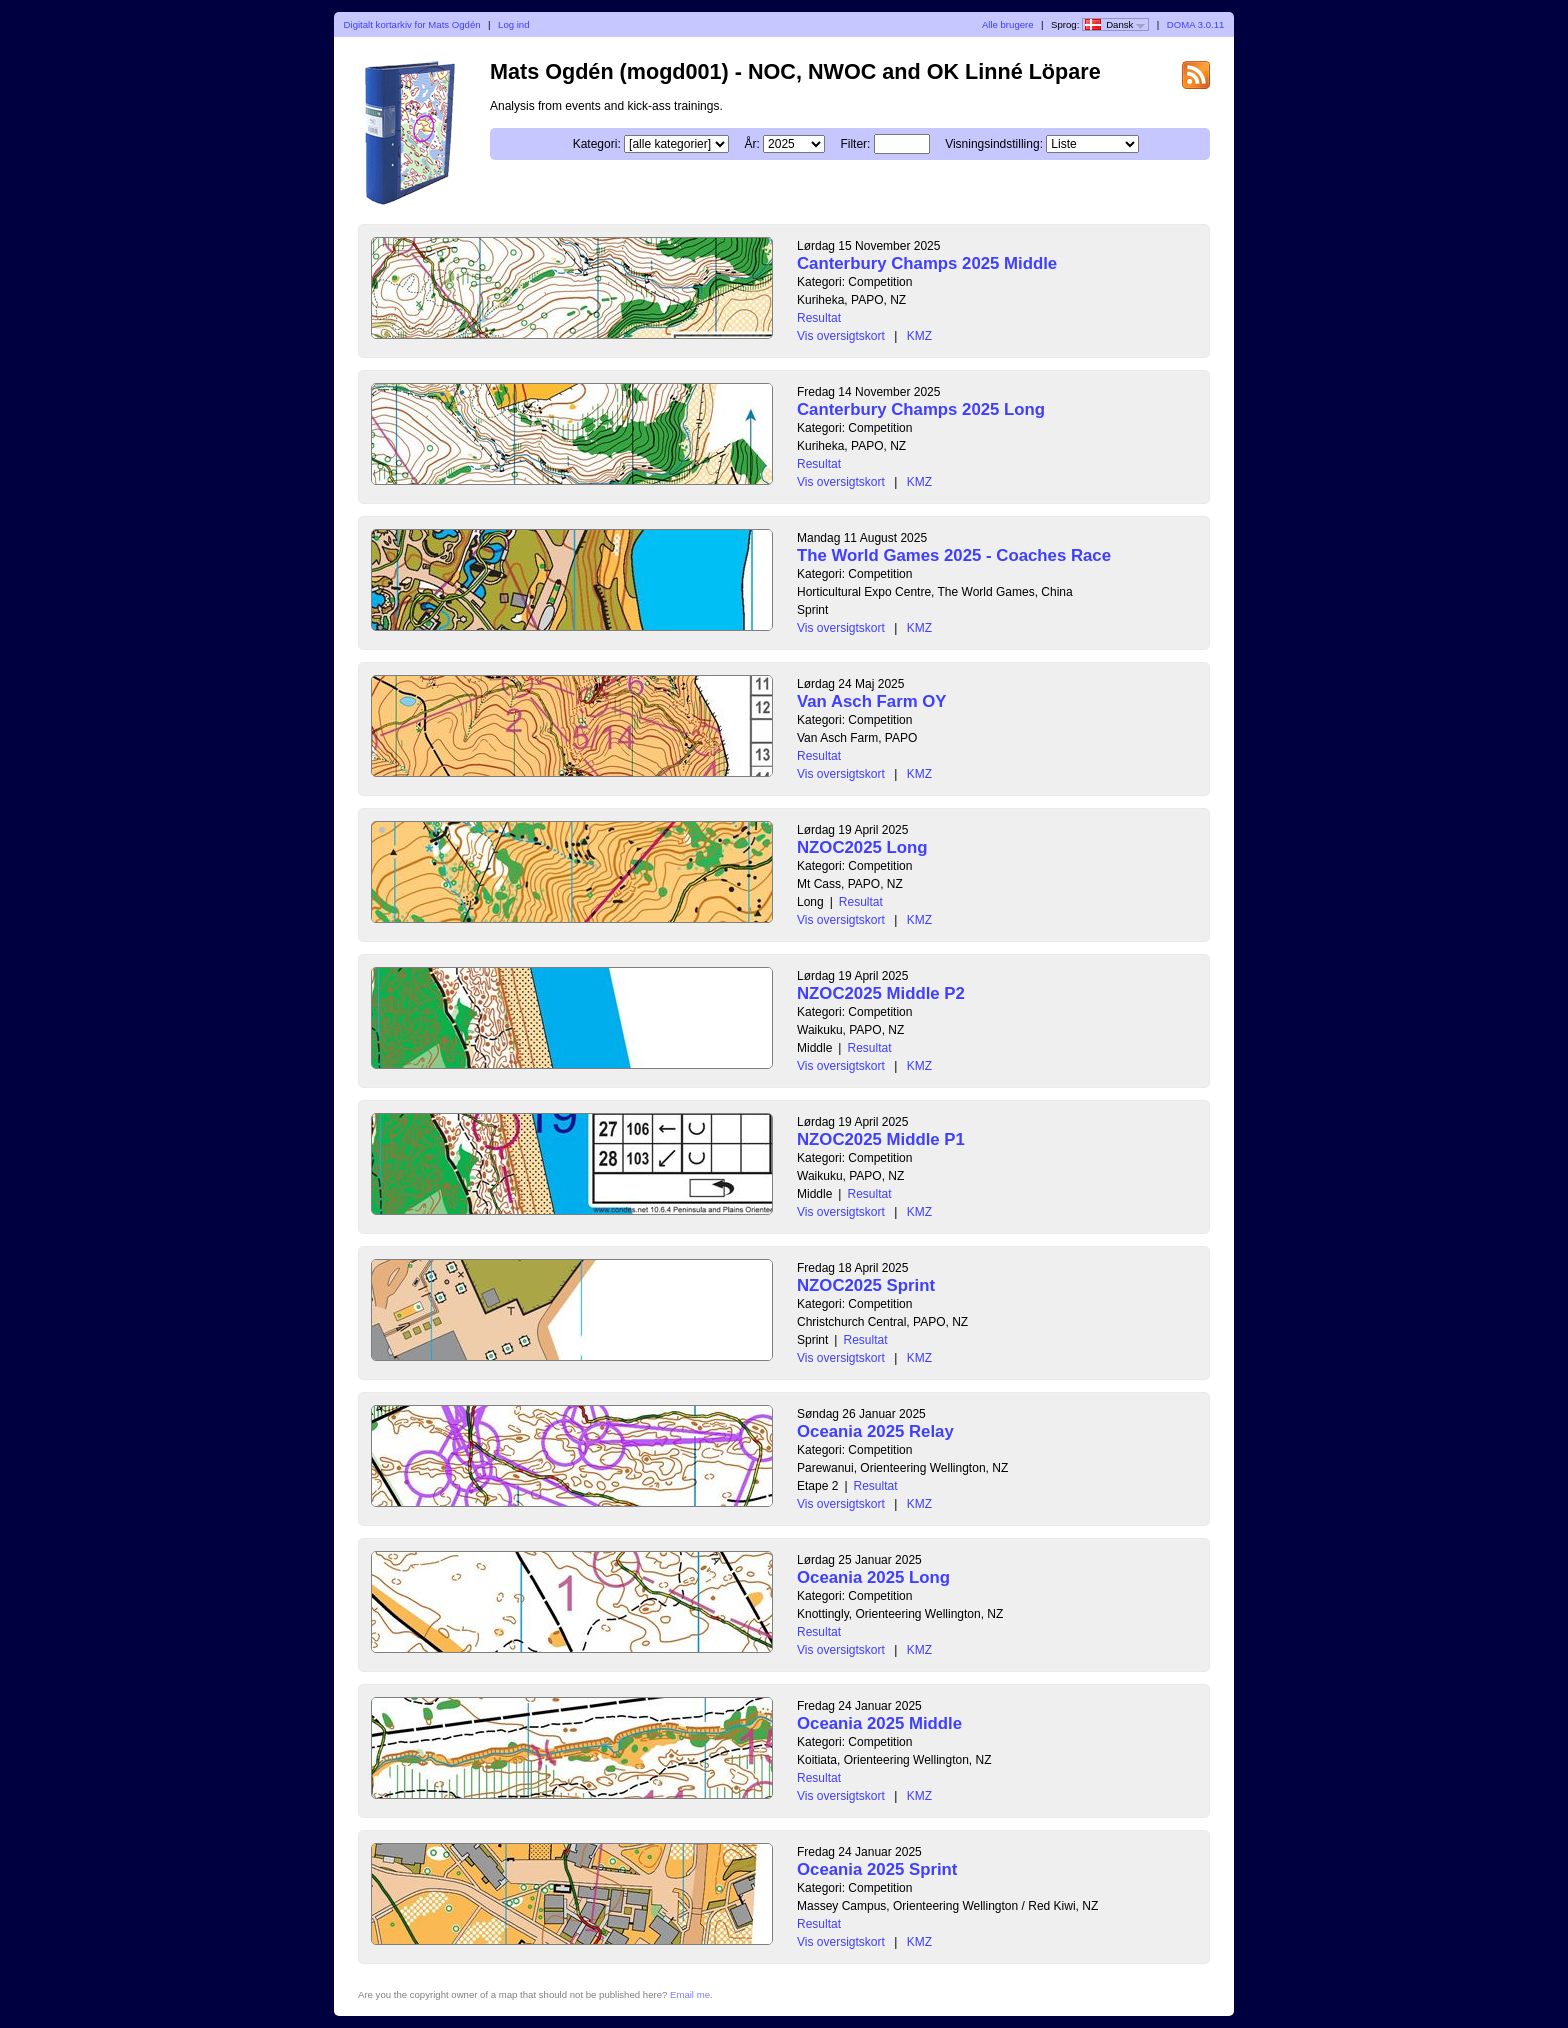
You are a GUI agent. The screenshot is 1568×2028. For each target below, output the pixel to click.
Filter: (855, 144)
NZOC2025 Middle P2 (881, 993)
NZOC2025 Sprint (866, 1285)
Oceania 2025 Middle (879, 1723)
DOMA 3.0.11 (1196, 24)
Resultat (819, 318)
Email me (690, 1994)
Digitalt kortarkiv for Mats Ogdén (412, 24)
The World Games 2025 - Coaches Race (954, 555)
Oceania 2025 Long (873, 1577)
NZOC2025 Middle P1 (881, 1139)
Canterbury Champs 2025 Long (921, 409)
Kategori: (597, 144)
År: (751, 144)
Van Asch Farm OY (872, 701)
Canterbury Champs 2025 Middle (927, 263)
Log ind (513, 24)
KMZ (919, 336)
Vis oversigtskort (841, 336)
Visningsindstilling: (994, 144)
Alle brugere (1008, 24)
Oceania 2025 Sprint (877, 1869)
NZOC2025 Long (862, 847)
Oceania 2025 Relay (875, 1431)
